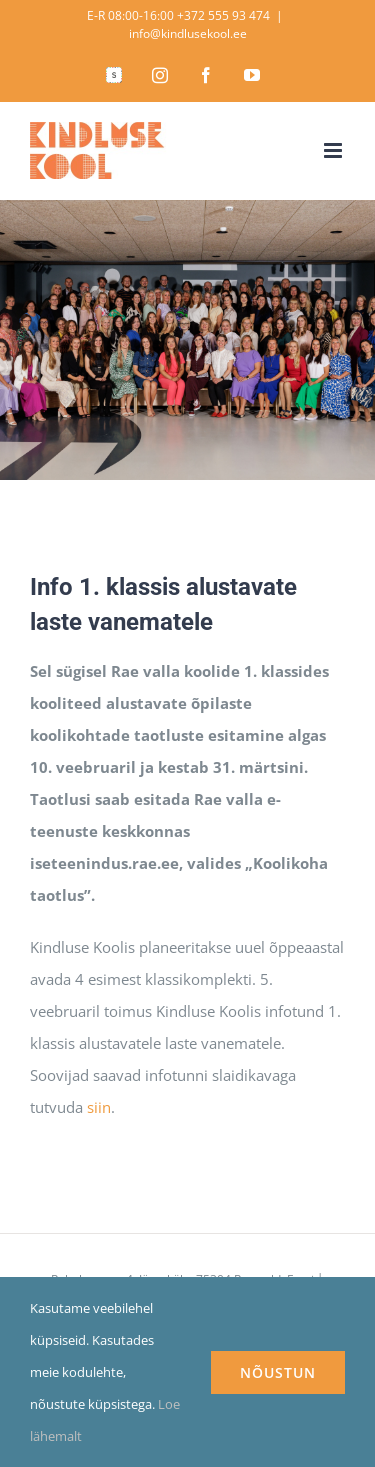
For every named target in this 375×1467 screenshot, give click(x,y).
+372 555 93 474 (223, 15)
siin (99, 1107)
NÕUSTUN (278, 1372)
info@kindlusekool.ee (188, 33)
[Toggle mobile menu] (334, 150)
